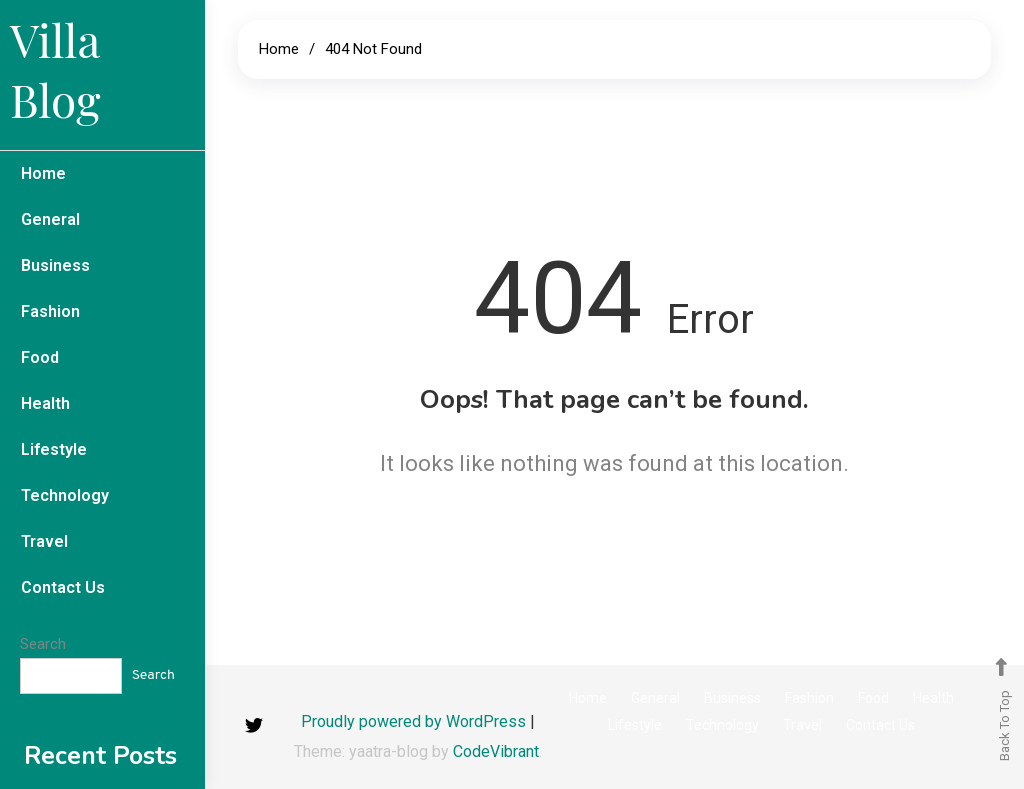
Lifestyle (54, 449)
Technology (65, 495)
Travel (44, 541)
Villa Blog (55, 69)
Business (55, 265)
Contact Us (63, 587)
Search (43, 644)
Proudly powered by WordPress (415, 721)
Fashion (50, 311)
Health (45, 403)
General (50, 219)
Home (43, 173)
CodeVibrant (496, 751)
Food (40, 357)
